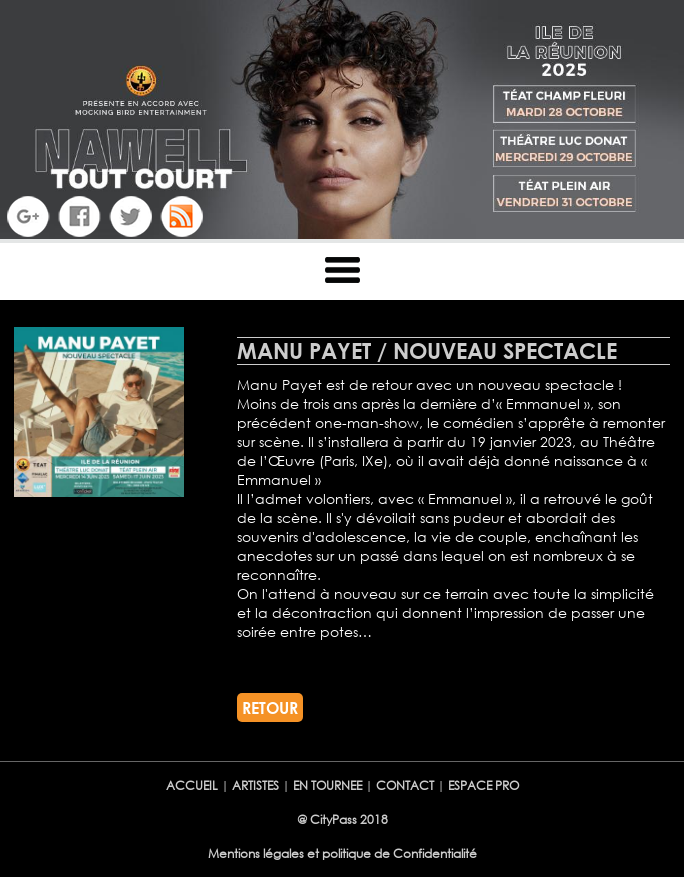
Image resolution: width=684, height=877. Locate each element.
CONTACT (406, 785)
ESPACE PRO (483, 785)
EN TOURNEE (327, 785)
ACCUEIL (192, 785)
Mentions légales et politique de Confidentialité (342, 853)
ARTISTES (257, 785)
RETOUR (270, 707)
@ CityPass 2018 (342, 819)
